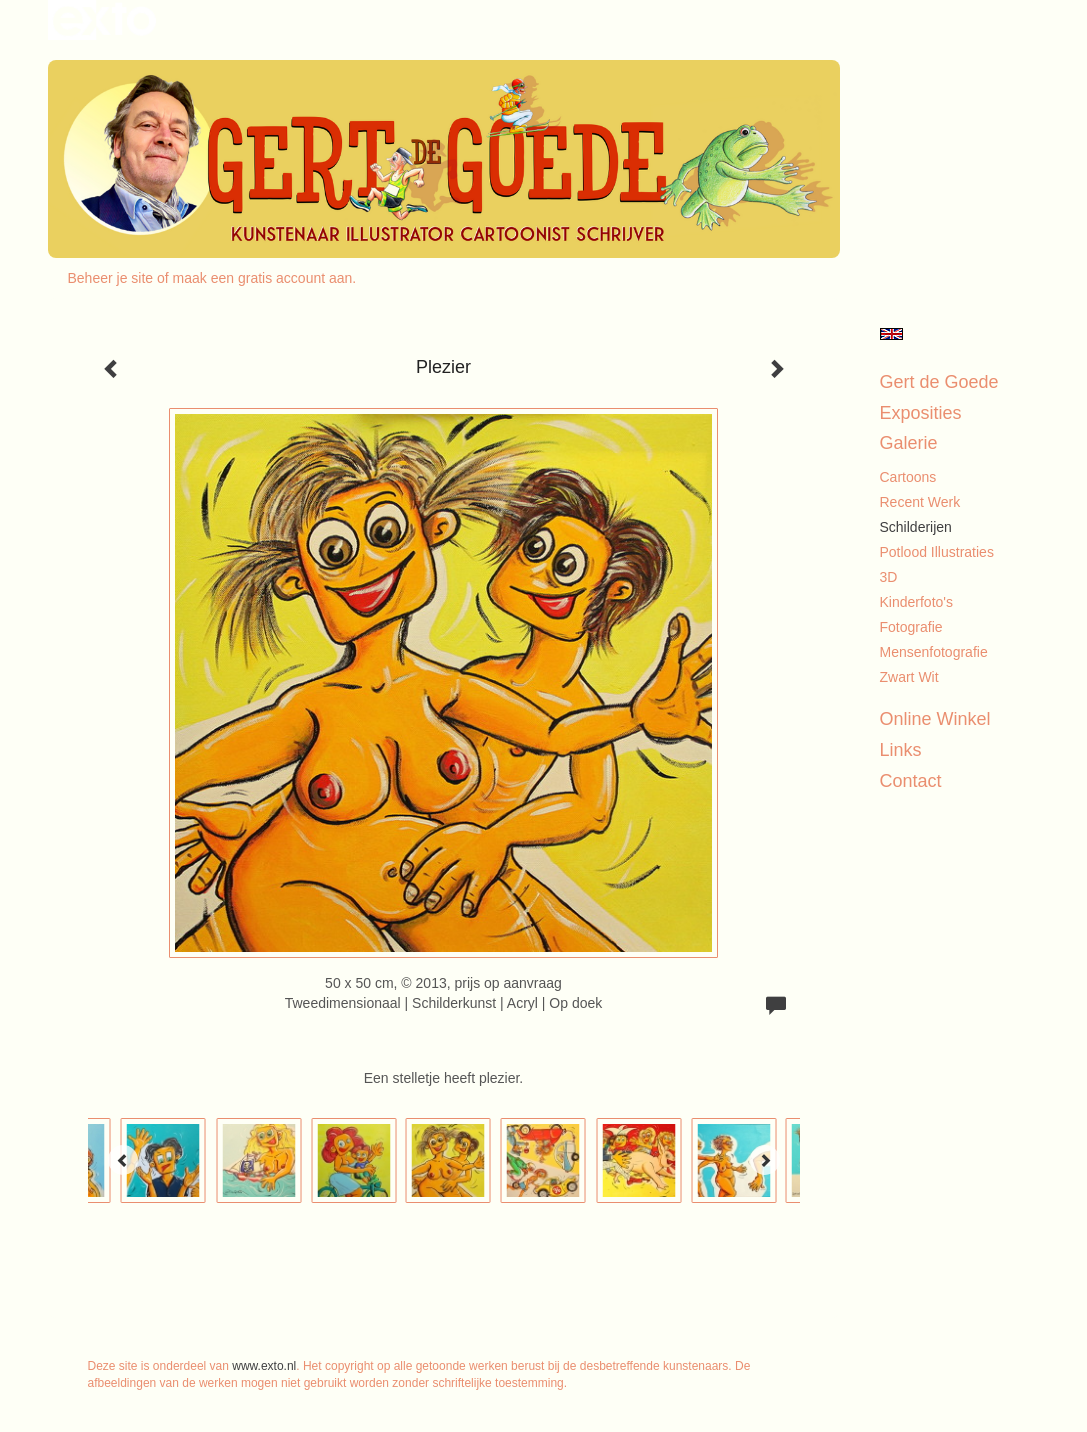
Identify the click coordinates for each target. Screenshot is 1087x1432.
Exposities (921, 413)
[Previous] (123, 1160)
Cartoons (908, 477)
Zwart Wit (909, 677)
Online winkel (935, 719)
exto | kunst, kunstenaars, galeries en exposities (104, 20)
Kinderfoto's (917, 602)
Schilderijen (916, 527)
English (891, 334)
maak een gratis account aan (263, 278)
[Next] (765, 1160)
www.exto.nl (264, 1366)
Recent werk (920, 502)
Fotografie (911, 627)
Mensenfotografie (934, 652)
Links (901, 750)
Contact (911, 781)
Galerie (909, 443)
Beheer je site (111, 278)
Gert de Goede (939, 382)
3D (889, 577)
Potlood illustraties (937, 552)
